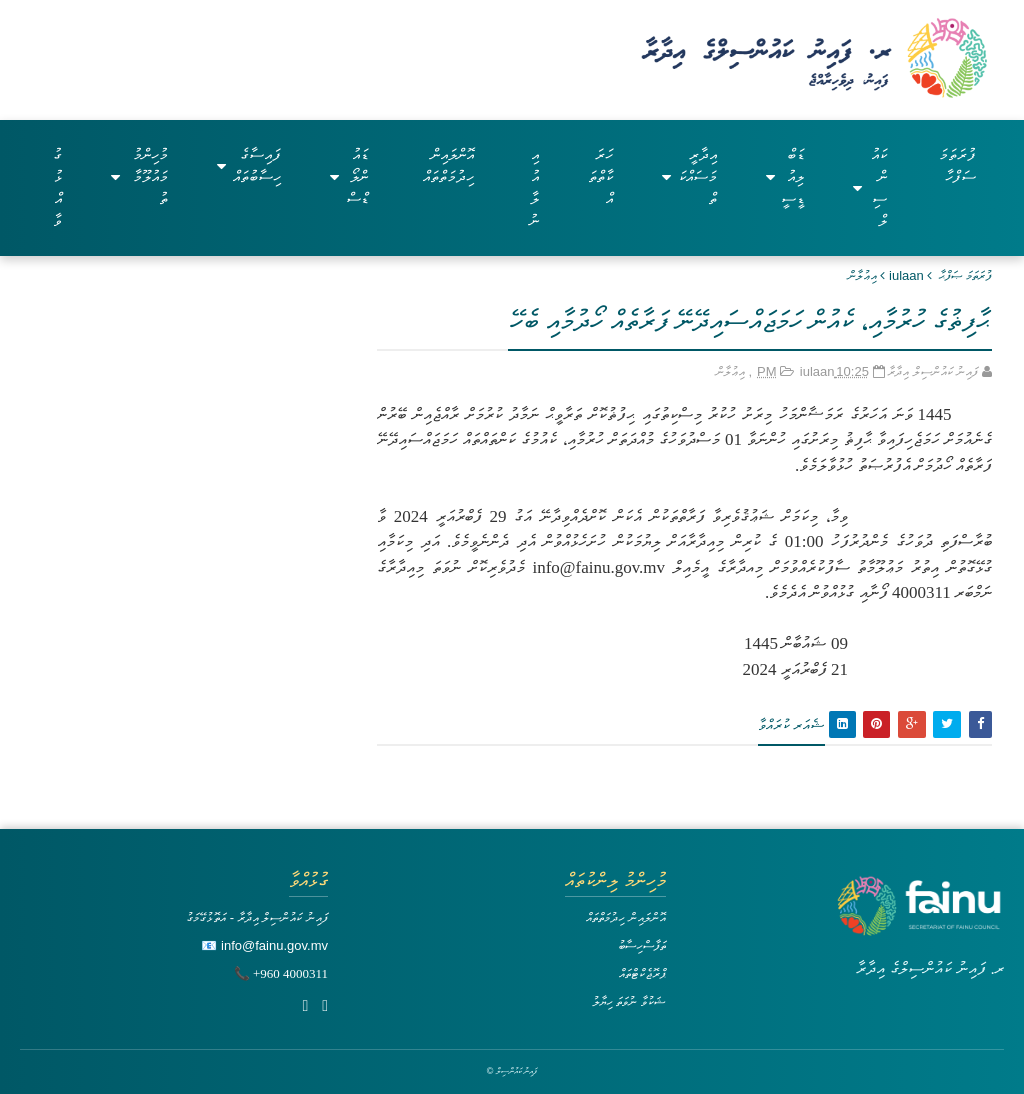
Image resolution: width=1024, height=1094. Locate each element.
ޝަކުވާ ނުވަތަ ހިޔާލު (629, 1001)
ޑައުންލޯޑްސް (349, 176)
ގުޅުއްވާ (57, 187)
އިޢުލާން (862, 275)
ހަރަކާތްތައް (600, 176)
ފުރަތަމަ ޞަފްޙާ (965, 275)
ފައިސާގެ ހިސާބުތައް (249, 165)
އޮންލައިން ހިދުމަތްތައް (448, 165)
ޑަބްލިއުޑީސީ (785, 176)
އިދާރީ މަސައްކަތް (689, 176)
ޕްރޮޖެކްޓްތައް (642, 973)
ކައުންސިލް (869, 187)
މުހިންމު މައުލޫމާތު (139, 176)
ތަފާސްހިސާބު (642, 945)
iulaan (906, 275)
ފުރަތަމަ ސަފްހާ (957, 165)
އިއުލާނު (534, 187)
